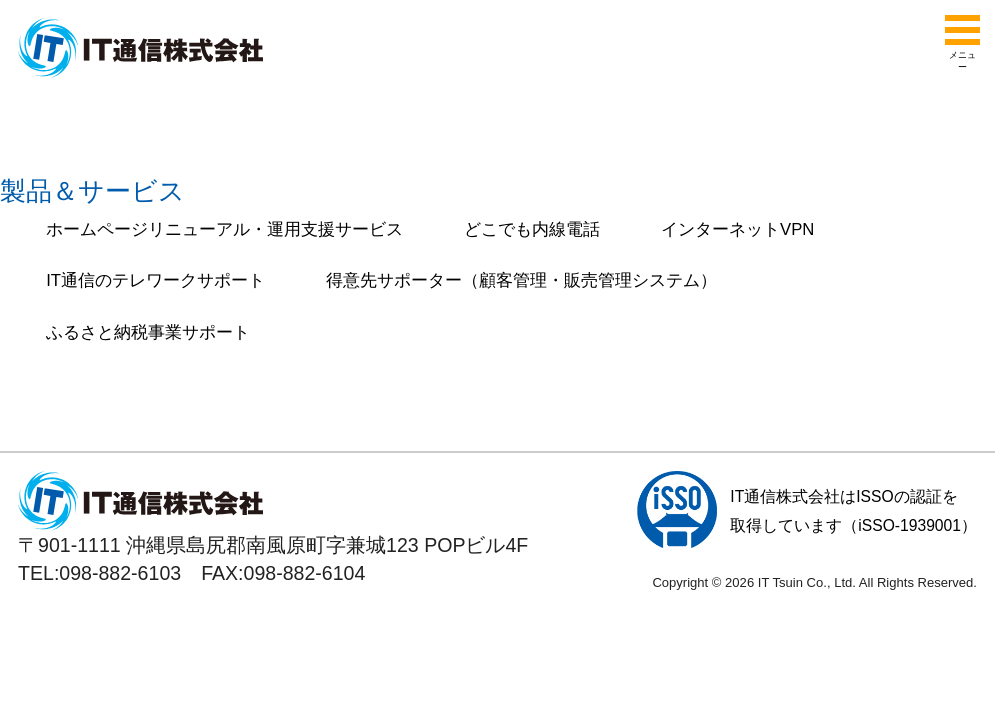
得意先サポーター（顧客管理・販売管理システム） (521, 280)
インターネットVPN (737, 229)
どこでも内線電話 (532, 229)
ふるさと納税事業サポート (148, 332)
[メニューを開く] (962, 30)
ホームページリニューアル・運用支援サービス (224, 229)
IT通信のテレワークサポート (155, 280)
